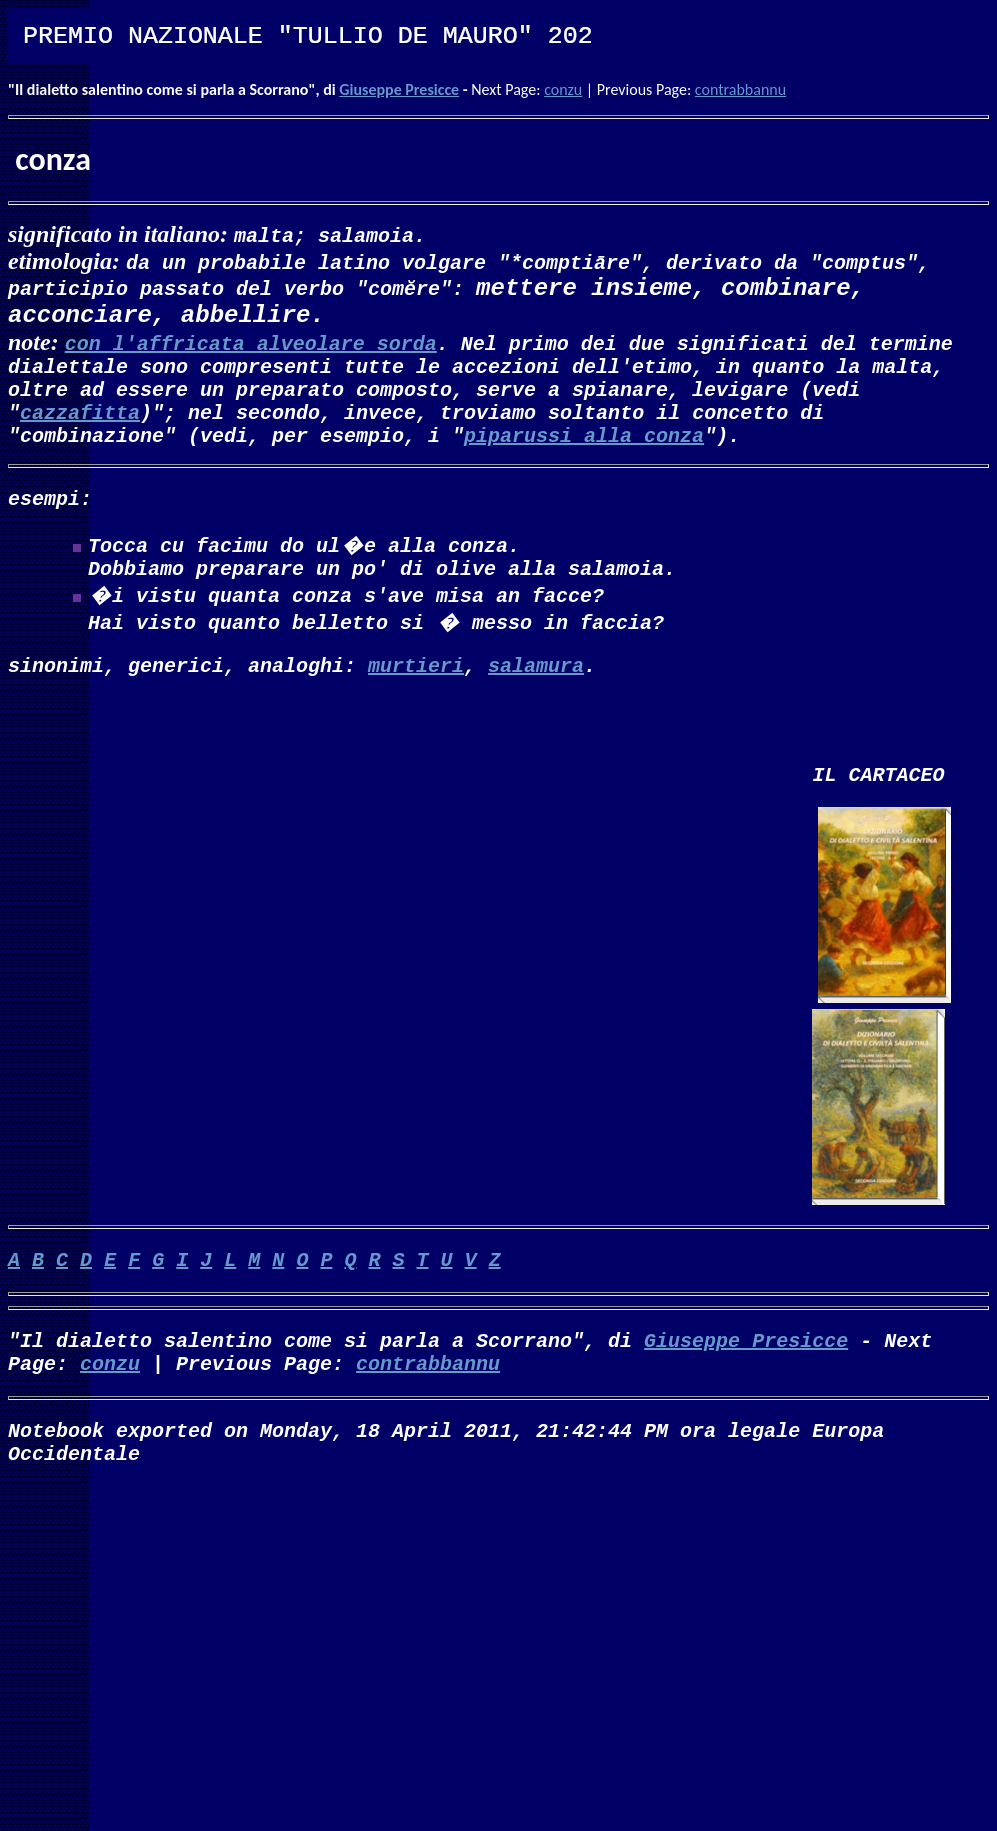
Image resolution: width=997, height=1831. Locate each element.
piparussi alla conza (584, 452)
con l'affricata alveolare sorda (251, 344)
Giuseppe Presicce (399, 89)
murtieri (416, 694)
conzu (563, 89)
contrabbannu (740, 89)
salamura (536, 694)
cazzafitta (80, 425)
